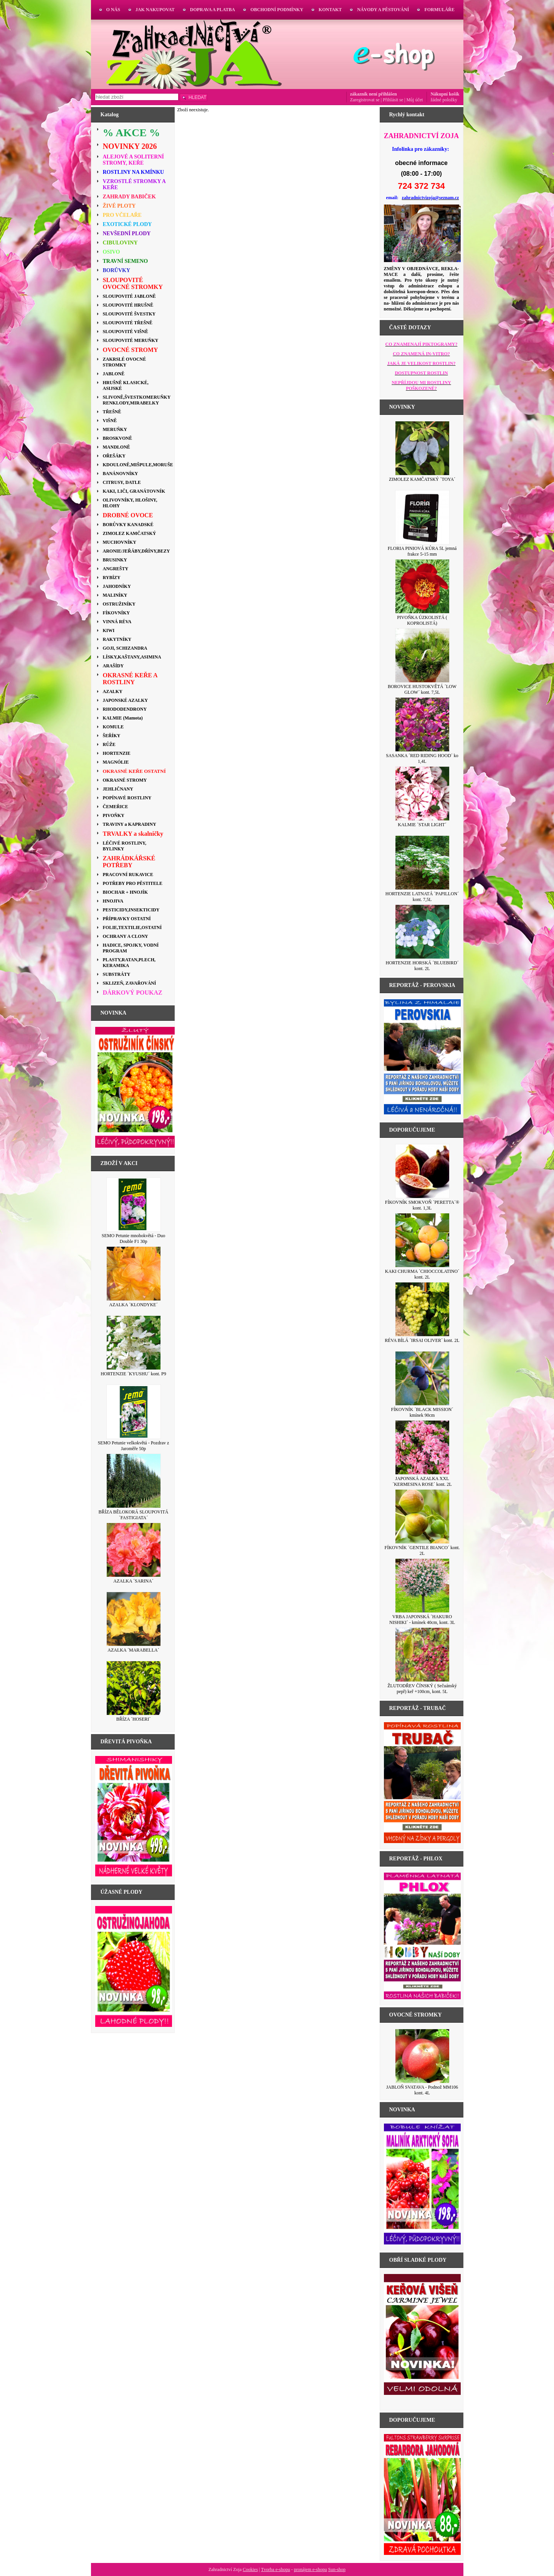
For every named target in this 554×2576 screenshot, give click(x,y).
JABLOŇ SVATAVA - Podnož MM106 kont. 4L (422, 2090)
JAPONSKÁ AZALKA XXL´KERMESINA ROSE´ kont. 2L (422, 1481)
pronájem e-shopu (310, 2569)
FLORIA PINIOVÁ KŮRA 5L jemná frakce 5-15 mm (422, 551)
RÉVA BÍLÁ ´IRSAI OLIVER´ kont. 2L (422, 1340)
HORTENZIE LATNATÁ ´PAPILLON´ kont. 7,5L (422, 896)
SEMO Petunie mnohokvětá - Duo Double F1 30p (133, 1238)
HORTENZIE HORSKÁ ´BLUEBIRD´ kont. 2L (422, 965)
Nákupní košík (444, 94)
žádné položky (443, 99)
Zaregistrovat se (365, 99)
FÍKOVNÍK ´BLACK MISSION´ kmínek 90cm (422, 1412)
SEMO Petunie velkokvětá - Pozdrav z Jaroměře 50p (133, 1445)
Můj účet (414, 99)
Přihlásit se (393, 99)
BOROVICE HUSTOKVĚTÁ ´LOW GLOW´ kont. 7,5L (422, 689)
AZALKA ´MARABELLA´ (133, 1650)
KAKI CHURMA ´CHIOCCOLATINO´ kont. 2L (422, 1274)
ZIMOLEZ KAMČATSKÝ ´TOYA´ (422, 479)
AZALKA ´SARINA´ (133, 1581)
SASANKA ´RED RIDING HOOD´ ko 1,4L (422, 758)
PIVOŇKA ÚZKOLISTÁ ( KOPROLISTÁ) (422, 620)
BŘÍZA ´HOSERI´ (133, 1719)
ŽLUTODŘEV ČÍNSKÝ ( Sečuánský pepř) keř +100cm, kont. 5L (422, 1688)
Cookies (250, 2569)
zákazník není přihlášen (373, 94)
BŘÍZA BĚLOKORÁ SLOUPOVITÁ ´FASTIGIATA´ (133, 1514)
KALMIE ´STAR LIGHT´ (422, 824)
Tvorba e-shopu (275, 2569)
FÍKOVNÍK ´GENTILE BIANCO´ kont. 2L (422, 1550)
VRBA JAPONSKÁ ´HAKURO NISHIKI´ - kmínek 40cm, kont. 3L (422, 1619)
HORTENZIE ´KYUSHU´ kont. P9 (133, 1373)
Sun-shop (337, 2569)
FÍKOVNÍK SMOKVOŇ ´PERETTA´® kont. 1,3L (422, 1205)
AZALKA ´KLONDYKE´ (133, 1304)
